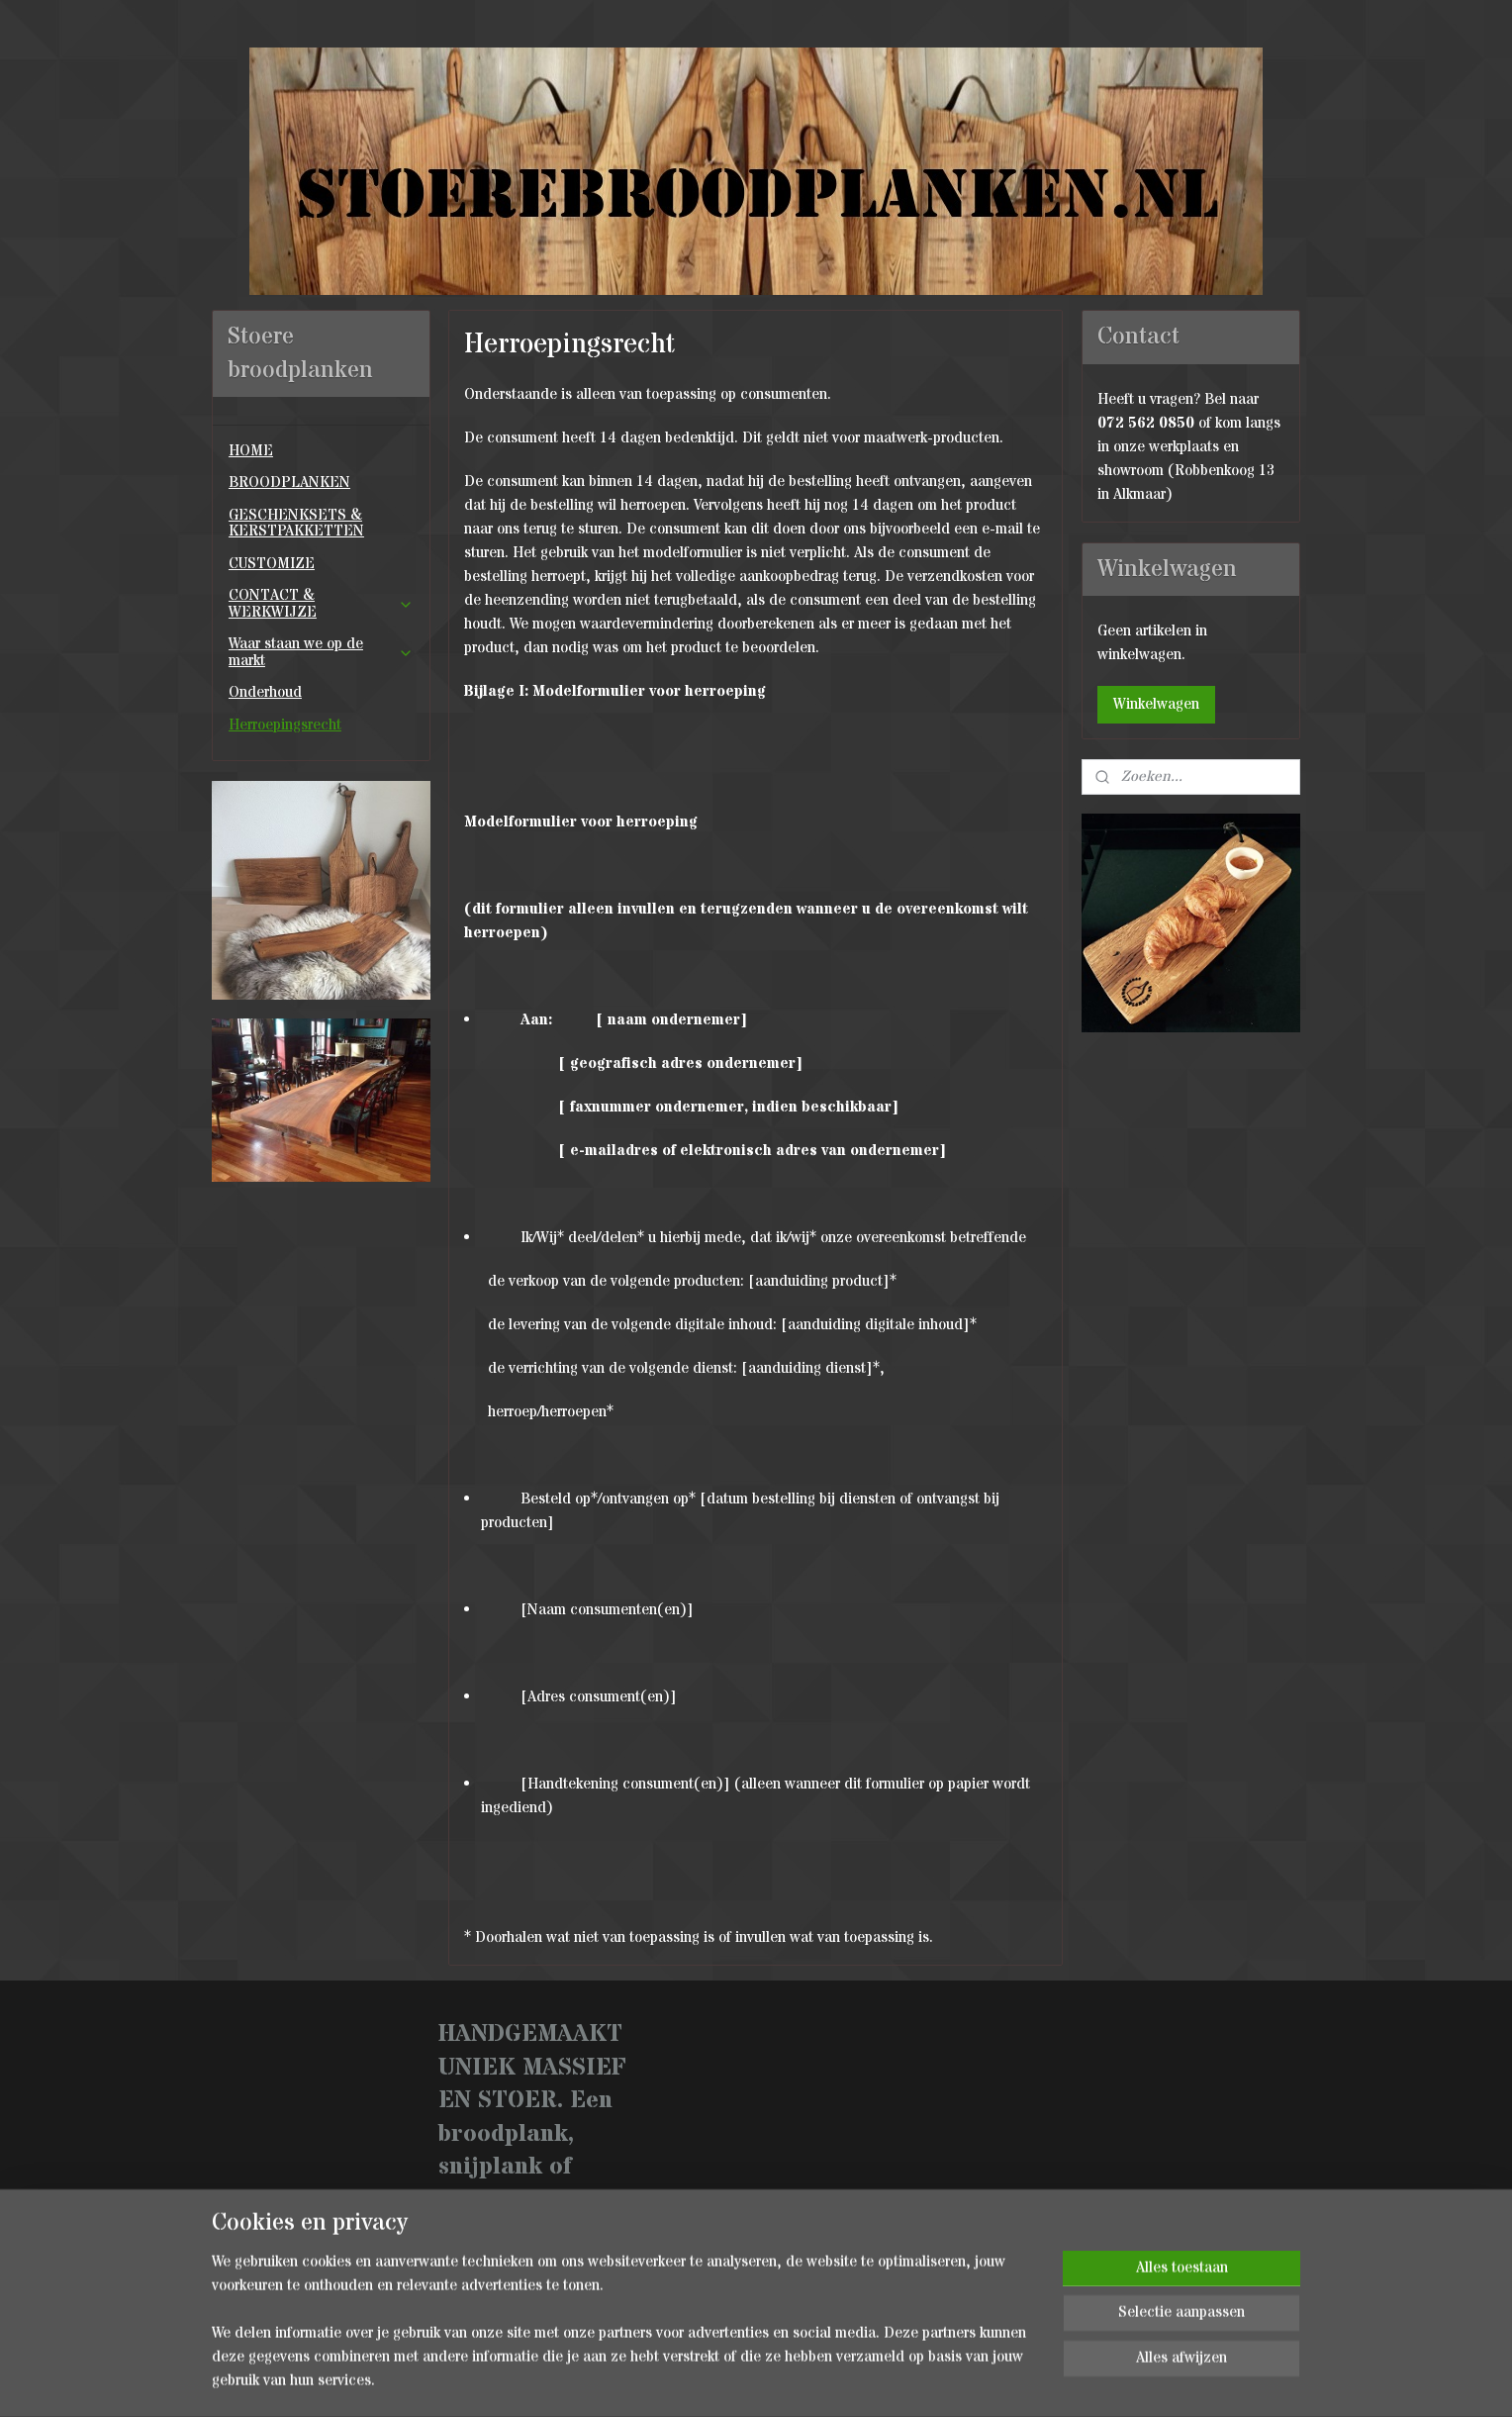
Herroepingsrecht (285, 725)
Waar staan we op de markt (321, 652)
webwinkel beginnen (817, 2380)
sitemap (711, 2380)
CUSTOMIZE (272, 563)
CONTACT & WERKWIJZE (321, 604)
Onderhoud (265, 692)
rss (748, 2380)
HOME (251, 450)
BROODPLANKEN (289, 482)
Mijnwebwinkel (976, 2380)
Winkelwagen (1156, 704)
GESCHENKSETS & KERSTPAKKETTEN (296, 523)
